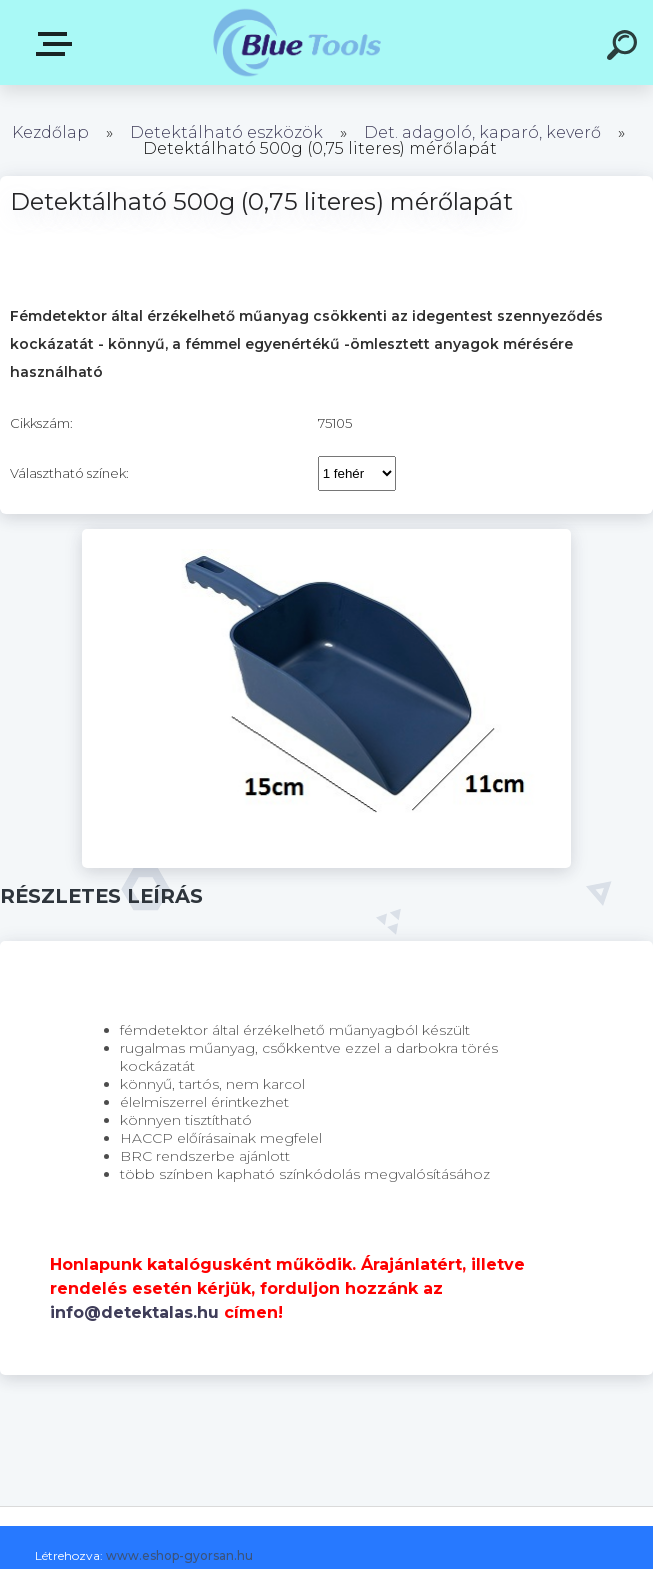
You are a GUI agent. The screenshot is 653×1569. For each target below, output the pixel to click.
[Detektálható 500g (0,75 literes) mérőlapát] (327, 536)
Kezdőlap (50, 132)
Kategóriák (58, 44)
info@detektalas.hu (134, 1312)
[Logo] (296, 42)
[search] (625, 48)
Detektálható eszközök (226, 132)
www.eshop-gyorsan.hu (179, 1555)
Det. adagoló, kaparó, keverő (482, 132)
